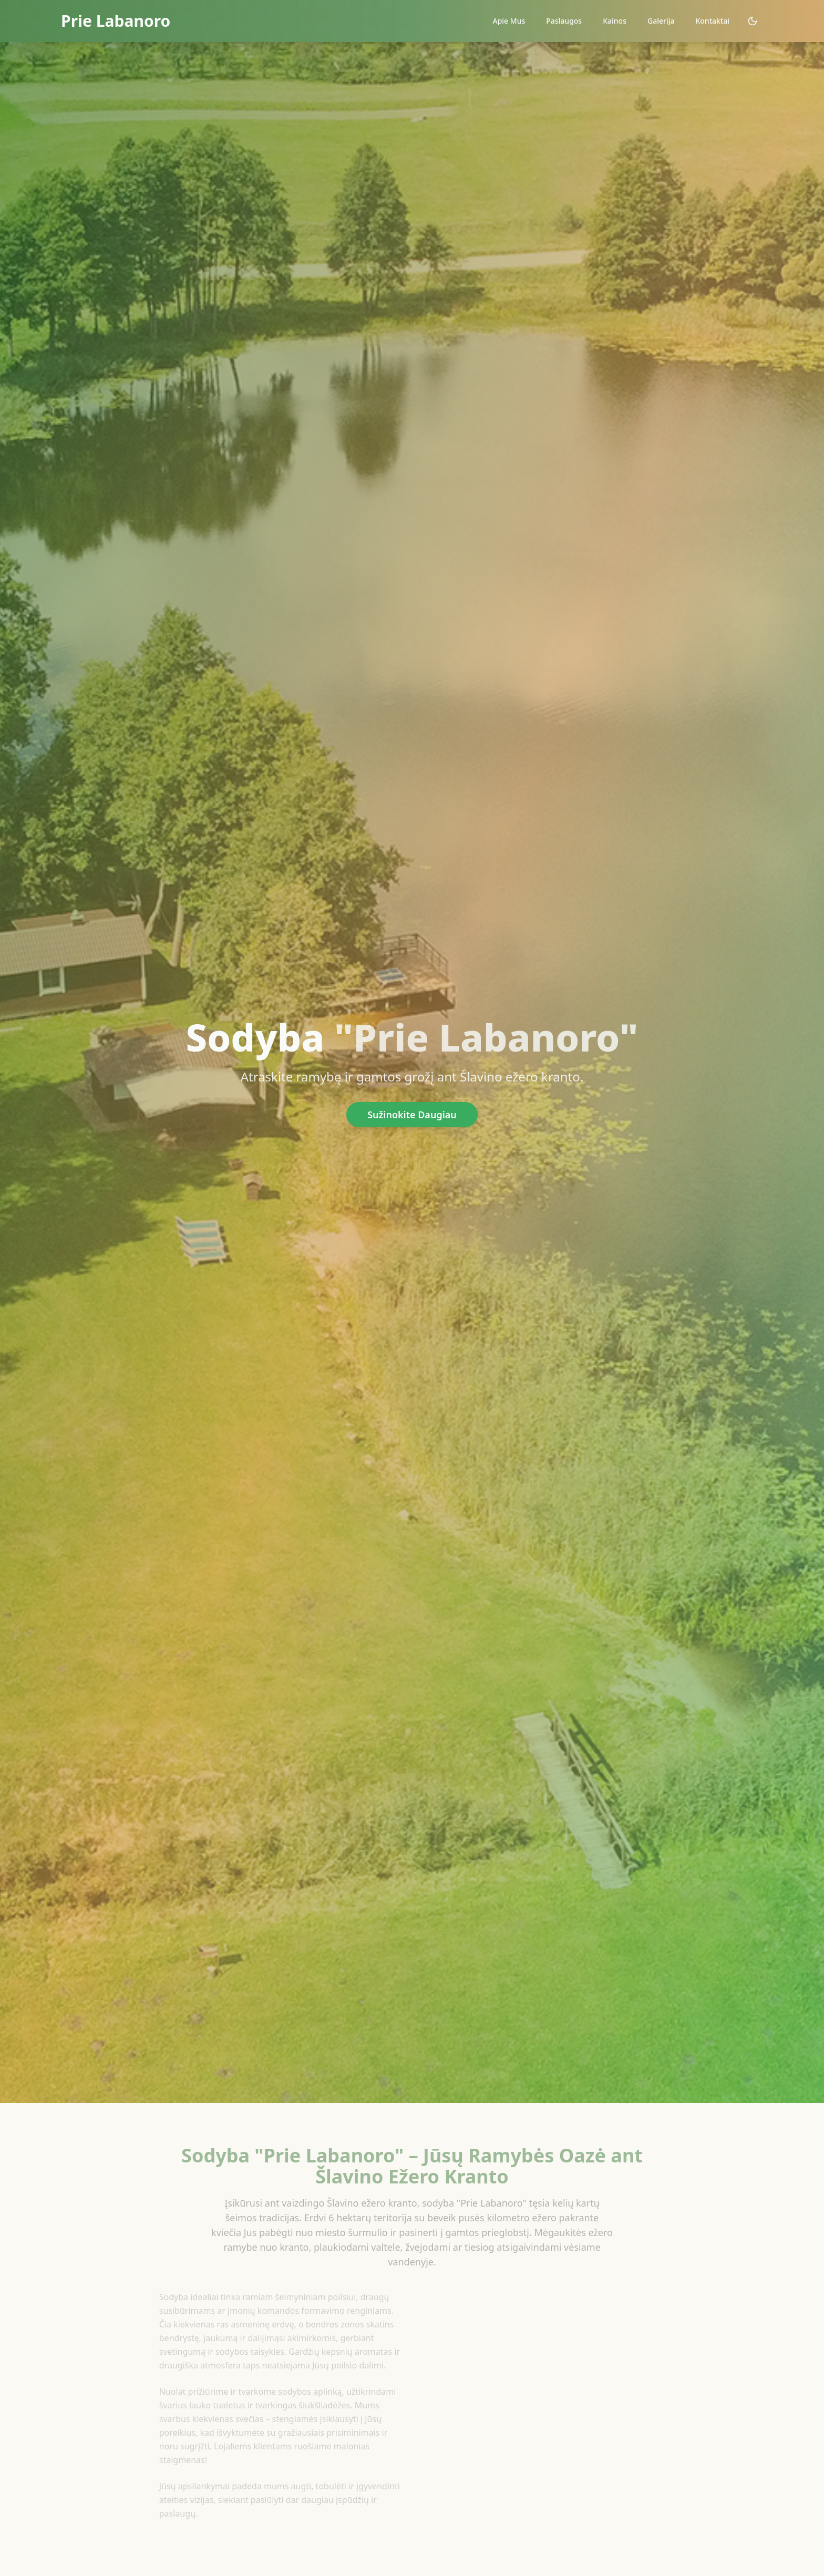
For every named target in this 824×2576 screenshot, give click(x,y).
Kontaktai (712, 21)
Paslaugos (564, 21)
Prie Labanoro (115, 21)
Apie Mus (508, 21)
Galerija (661, 21)
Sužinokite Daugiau (412, 1114)
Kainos (614, 21)
